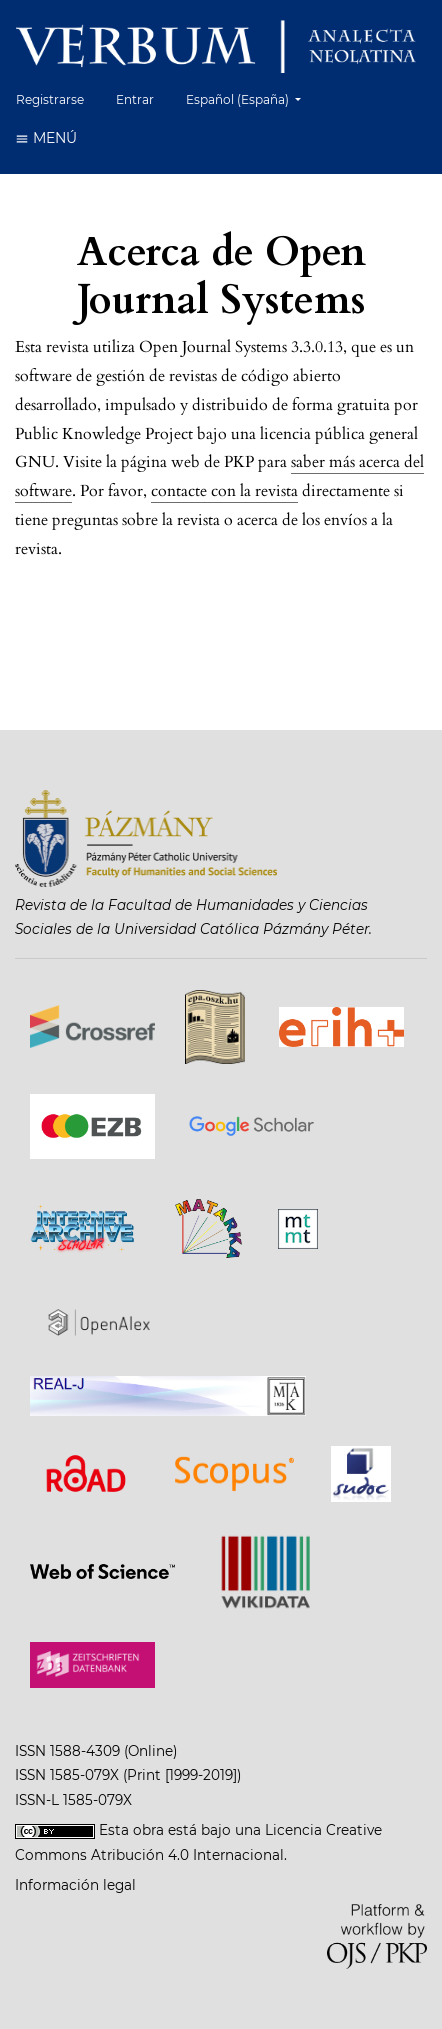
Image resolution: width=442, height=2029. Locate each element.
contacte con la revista (224, 491)
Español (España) (251, 97)
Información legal (75, 1885)
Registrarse (50, 99)
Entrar (135, 99)
